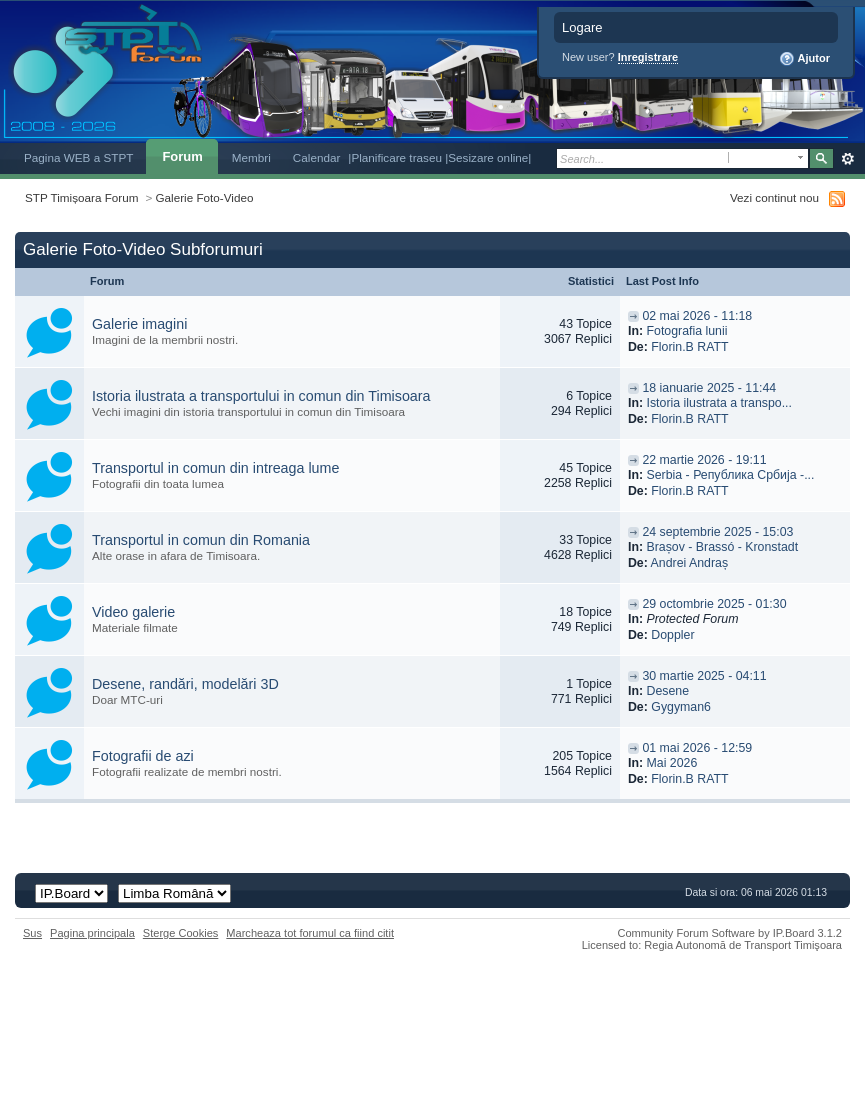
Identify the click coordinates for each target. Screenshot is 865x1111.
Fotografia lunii (686, 331)
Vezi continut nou (774, 197)
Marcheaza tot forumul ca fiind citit (310, 933)
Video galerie (133, 612)
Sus (32, 933)
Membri (251, 157)
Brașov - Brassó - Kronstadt (722, 547)
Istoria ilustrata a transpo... (718, 403)
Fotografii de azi (143, 756)
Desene (667, 691)
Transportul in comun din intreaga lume (215, 468)
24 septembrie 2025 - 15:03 (717, 532)
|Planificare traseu (396, 157)
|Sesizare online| (488, 157)
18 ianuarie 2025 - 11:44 (709, 388)
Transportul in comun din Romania (201, 540)
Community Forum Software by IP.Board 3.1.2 (729, 933)
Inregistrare (648, 57)
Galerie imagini (139, 324)
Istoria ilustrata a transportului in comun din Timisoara (261, 396)
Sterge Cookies (181, 933)
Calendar (317, 157)
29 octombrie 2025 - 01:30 (714, 604)
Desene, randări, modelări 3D (185, 684)
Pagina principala (92, 933)
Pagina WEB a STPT (78, 157)
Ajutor (804, 59)
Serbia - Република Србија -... (730, 475)
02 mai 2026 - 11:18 (697, 316)
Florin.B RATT (689, 347)
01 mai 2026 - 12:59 (697, 748)
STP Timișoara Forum (81, 197)
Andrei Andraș (690, 563)
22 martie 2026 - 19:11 (704, 460)
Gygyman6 (681, 707)
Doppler (672, 635)
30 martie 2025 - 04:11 (704, 676)
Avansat (847, 159)
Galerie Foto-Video (205, 197)
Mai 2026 (671, 763)
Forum (182, 156)
